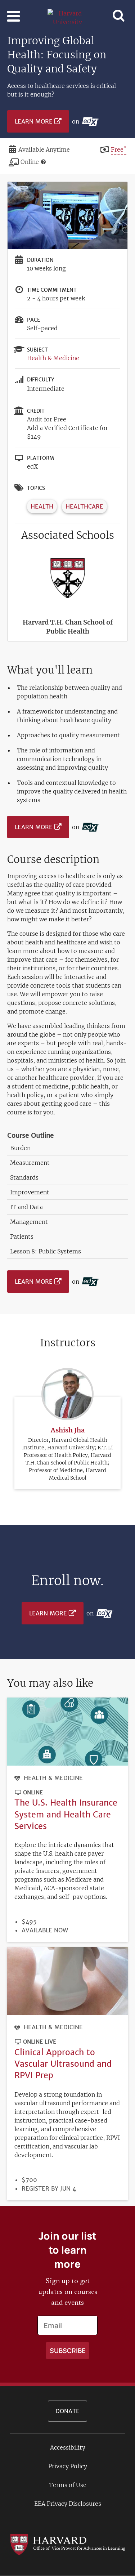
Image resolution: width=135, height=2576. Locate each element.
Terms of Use (67, 2484)
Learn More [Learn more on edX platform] (34, 121)
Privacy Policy (67, 2466)
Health (42, 506)
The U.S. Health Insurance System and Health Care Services (65, 1814)
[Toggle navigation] (13, 16)
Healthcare (84, 506)
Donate (67, 2411)
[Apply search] (67, 2350)
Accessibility (67, 2447)
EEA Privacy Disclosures (67, 2503)
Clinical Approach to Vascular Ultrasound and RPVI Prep (63, 2063)
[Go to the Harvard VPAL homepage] (67, 2544)
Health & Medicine (53, 358)
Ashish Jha (68, 1430)
